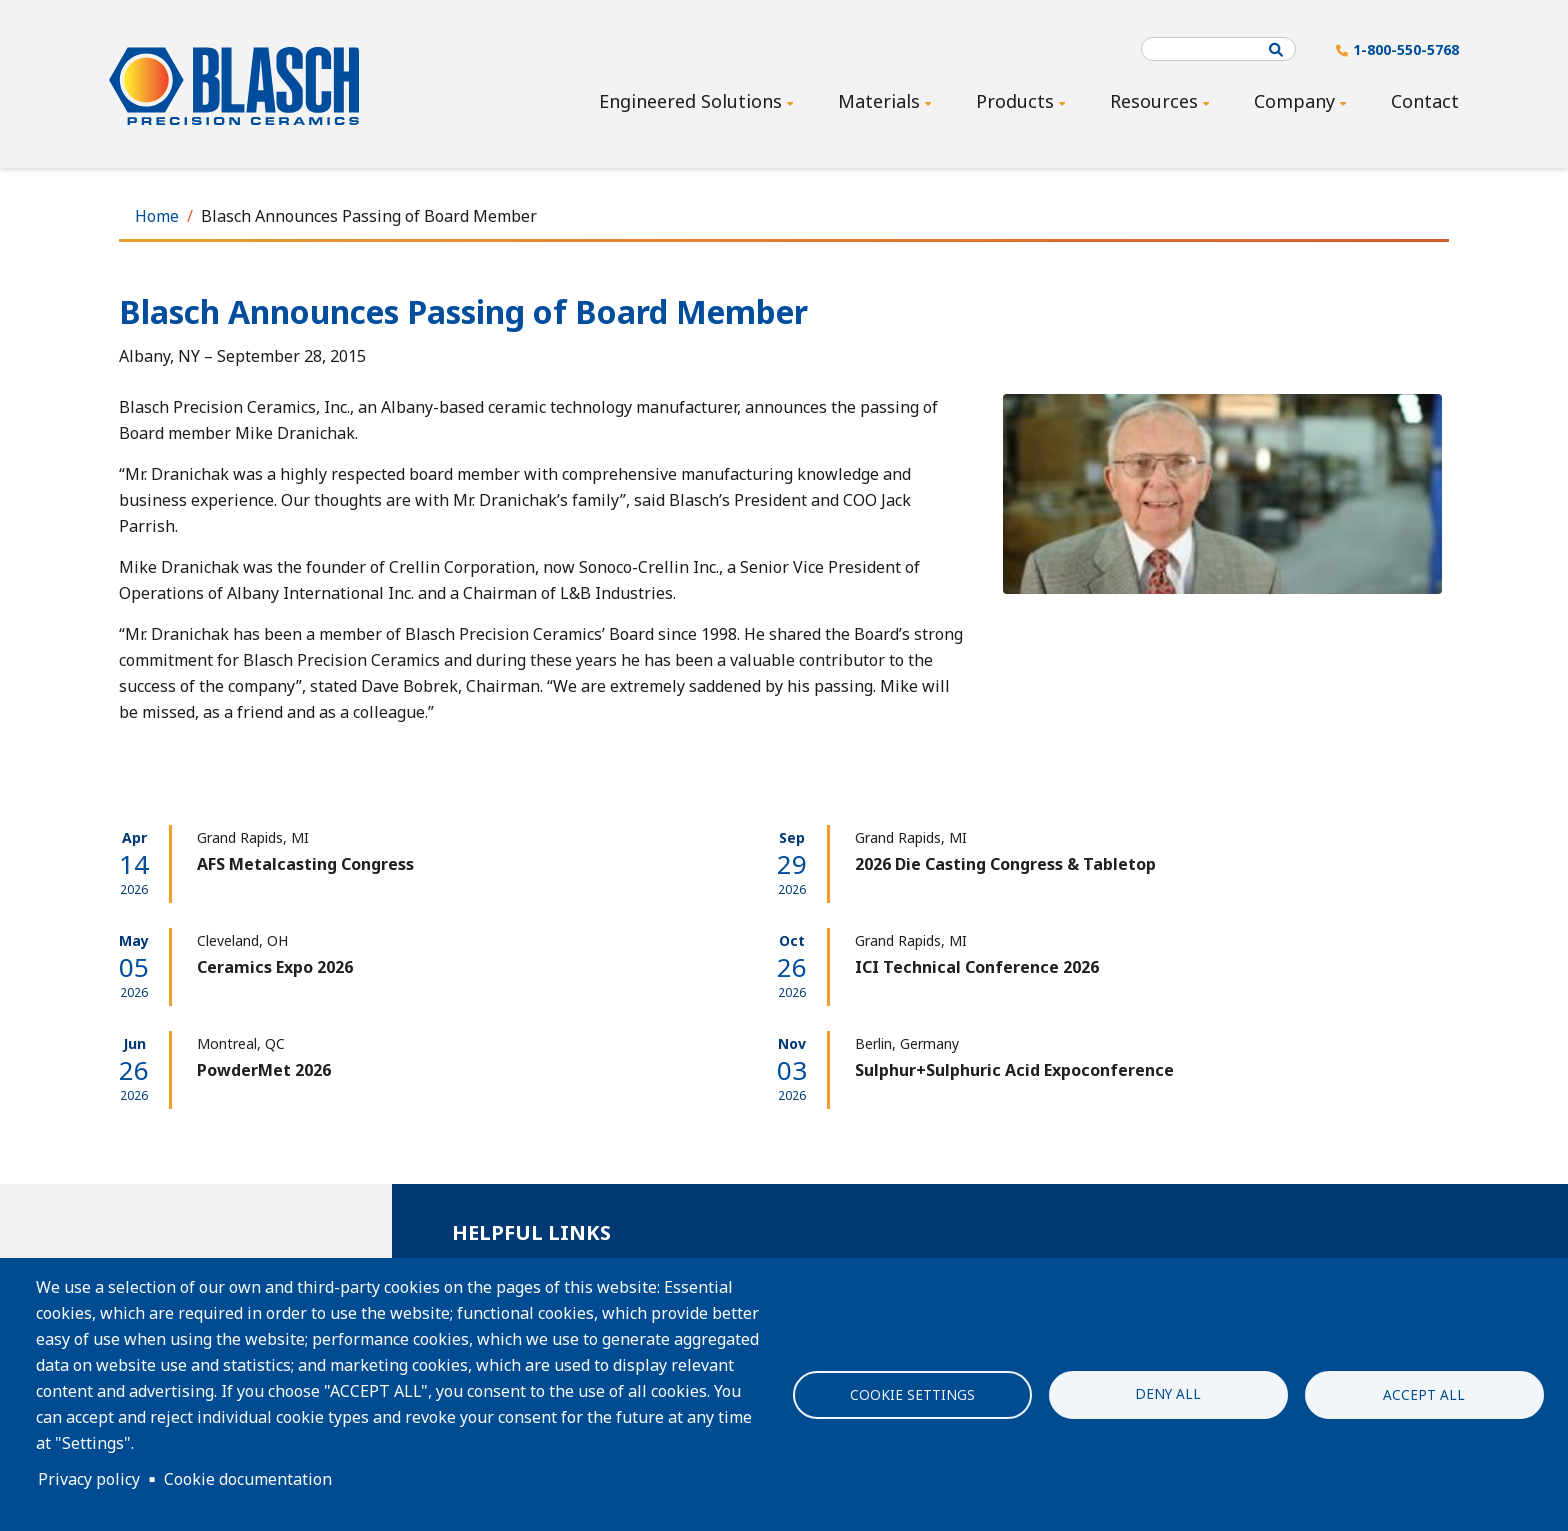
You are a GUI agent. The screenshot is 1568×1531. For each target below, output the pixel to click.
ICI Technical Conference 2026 (977, 967)
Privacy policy (89, 1479)
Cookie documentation (248, 1479)
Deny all (1168, 1392)
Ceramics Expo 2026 (275, 967)
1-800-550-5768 (1406, 49)
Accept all (1424, 1394)
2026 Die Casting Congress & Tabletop (1005, 864)
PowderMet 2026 (264, 1070)
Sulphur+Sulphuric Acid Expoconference (1014, 1070)
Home (157, 216)
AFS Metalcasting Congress (305, 864)
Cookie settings (912, 1394)
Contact (1425, 101)
